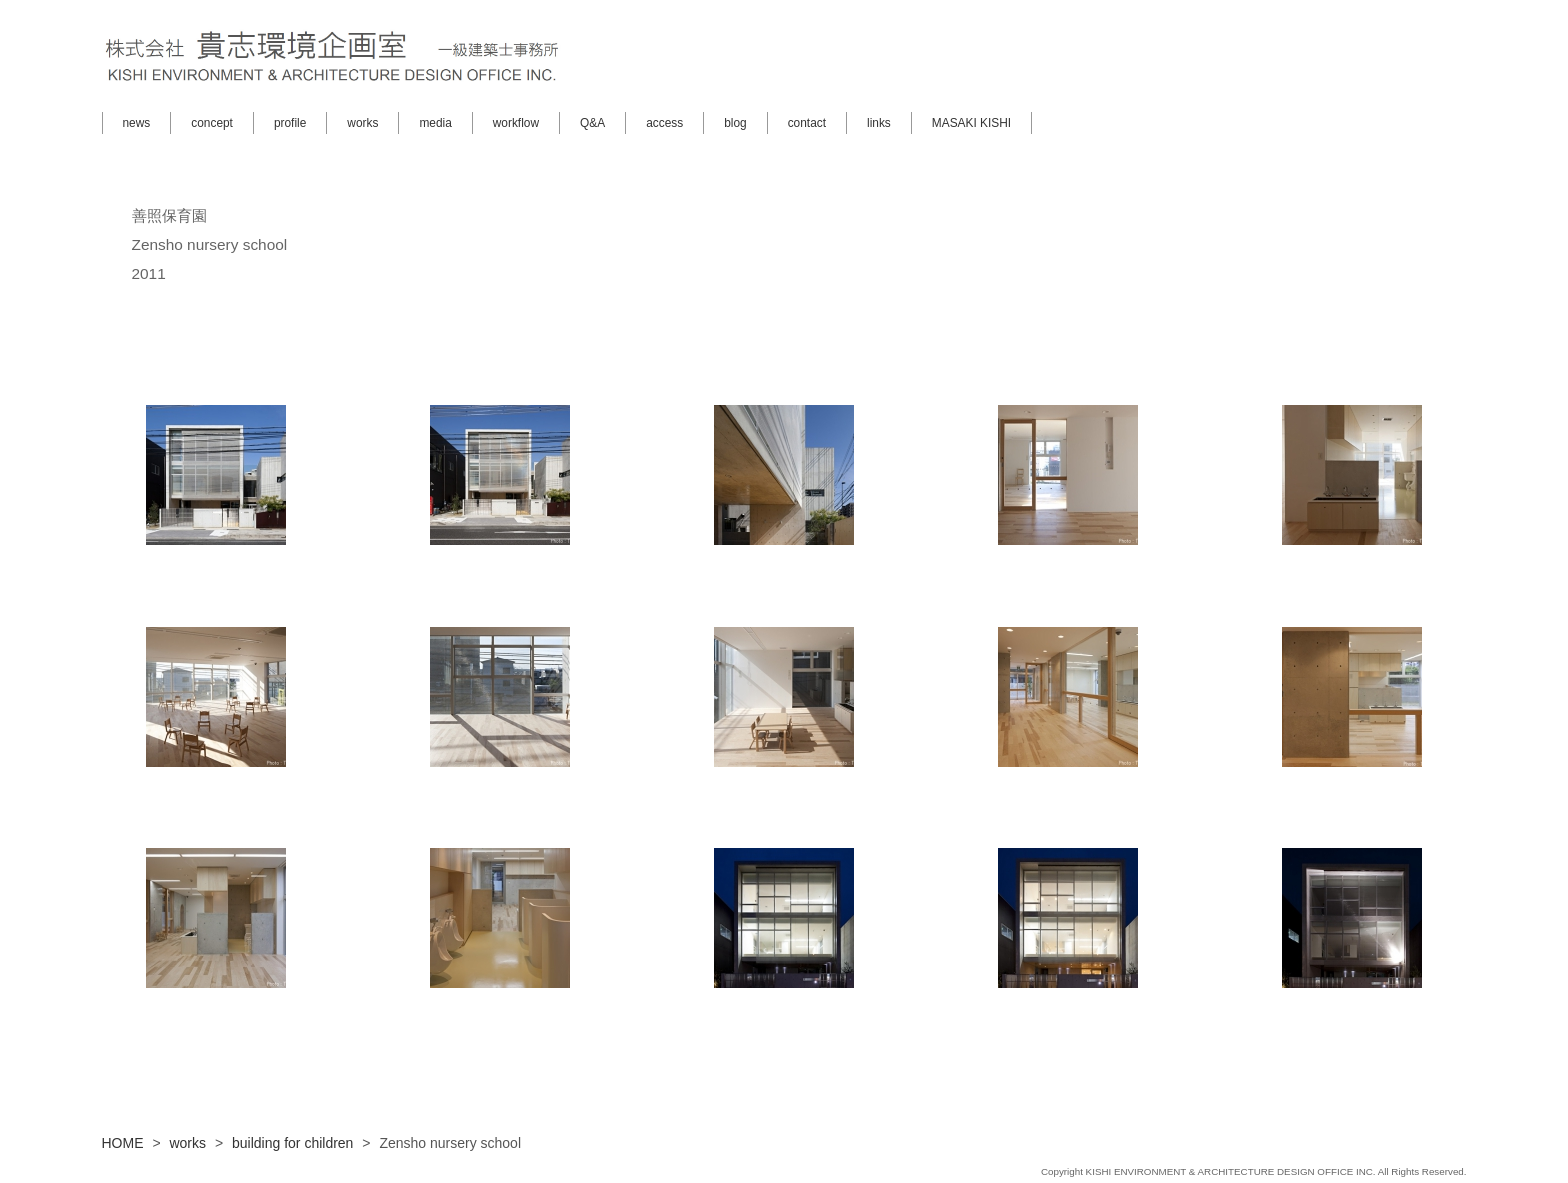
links (879, 123)
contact (807, 123)
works (362, 123)
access (664, 123)
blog (735, 123)
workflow (516, 123)
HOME (123, 1143)
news (137, 123)
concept (212, 123)
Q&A (592, 123)
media (435, 123)
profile (290, 123)
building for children (292, 1143)
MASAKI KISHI (971, 123)
